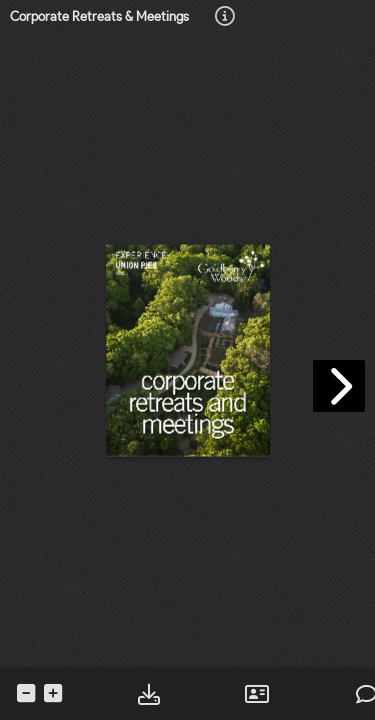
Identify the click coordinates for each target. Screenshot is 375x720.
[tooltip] (225, 17)
